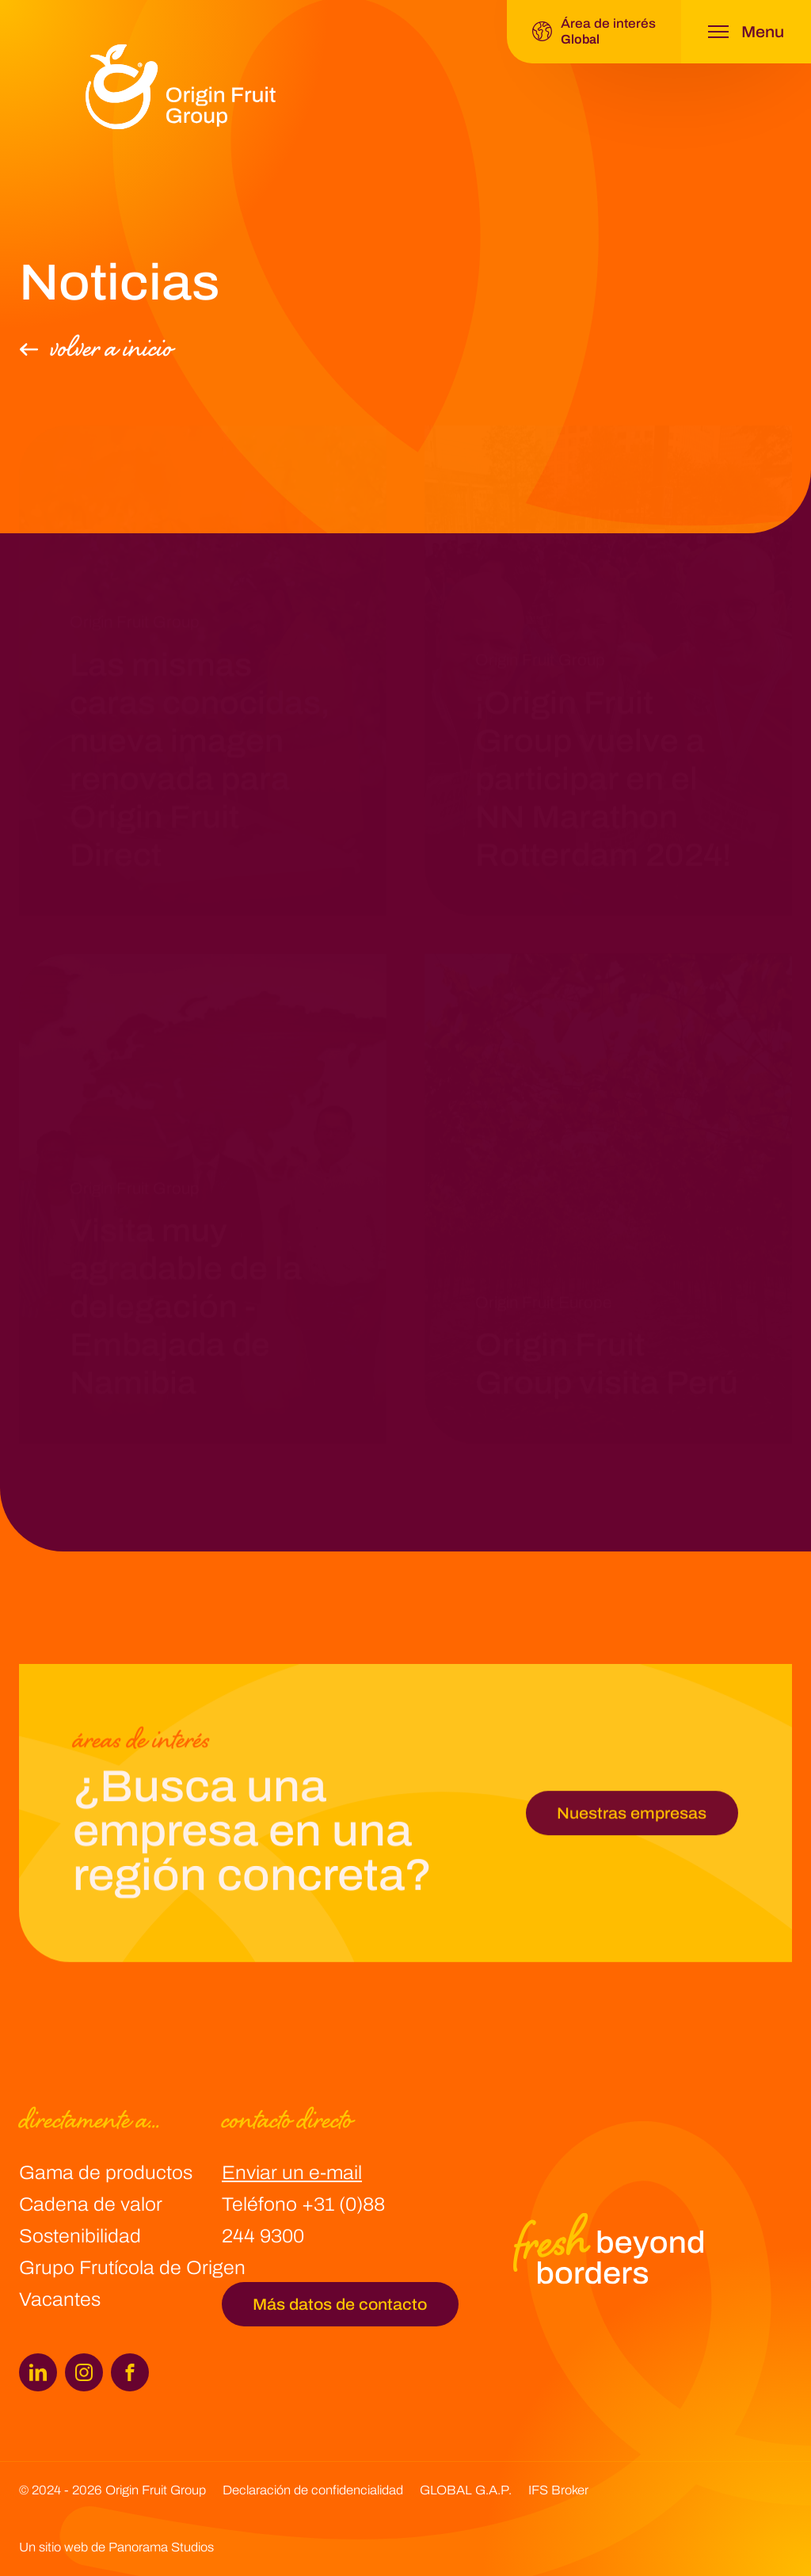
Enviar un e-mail (292, 2172)
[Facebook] (130, 2372)
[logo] (181, 87)
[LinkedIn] (38, 2372)
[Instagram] (84, 2372)
